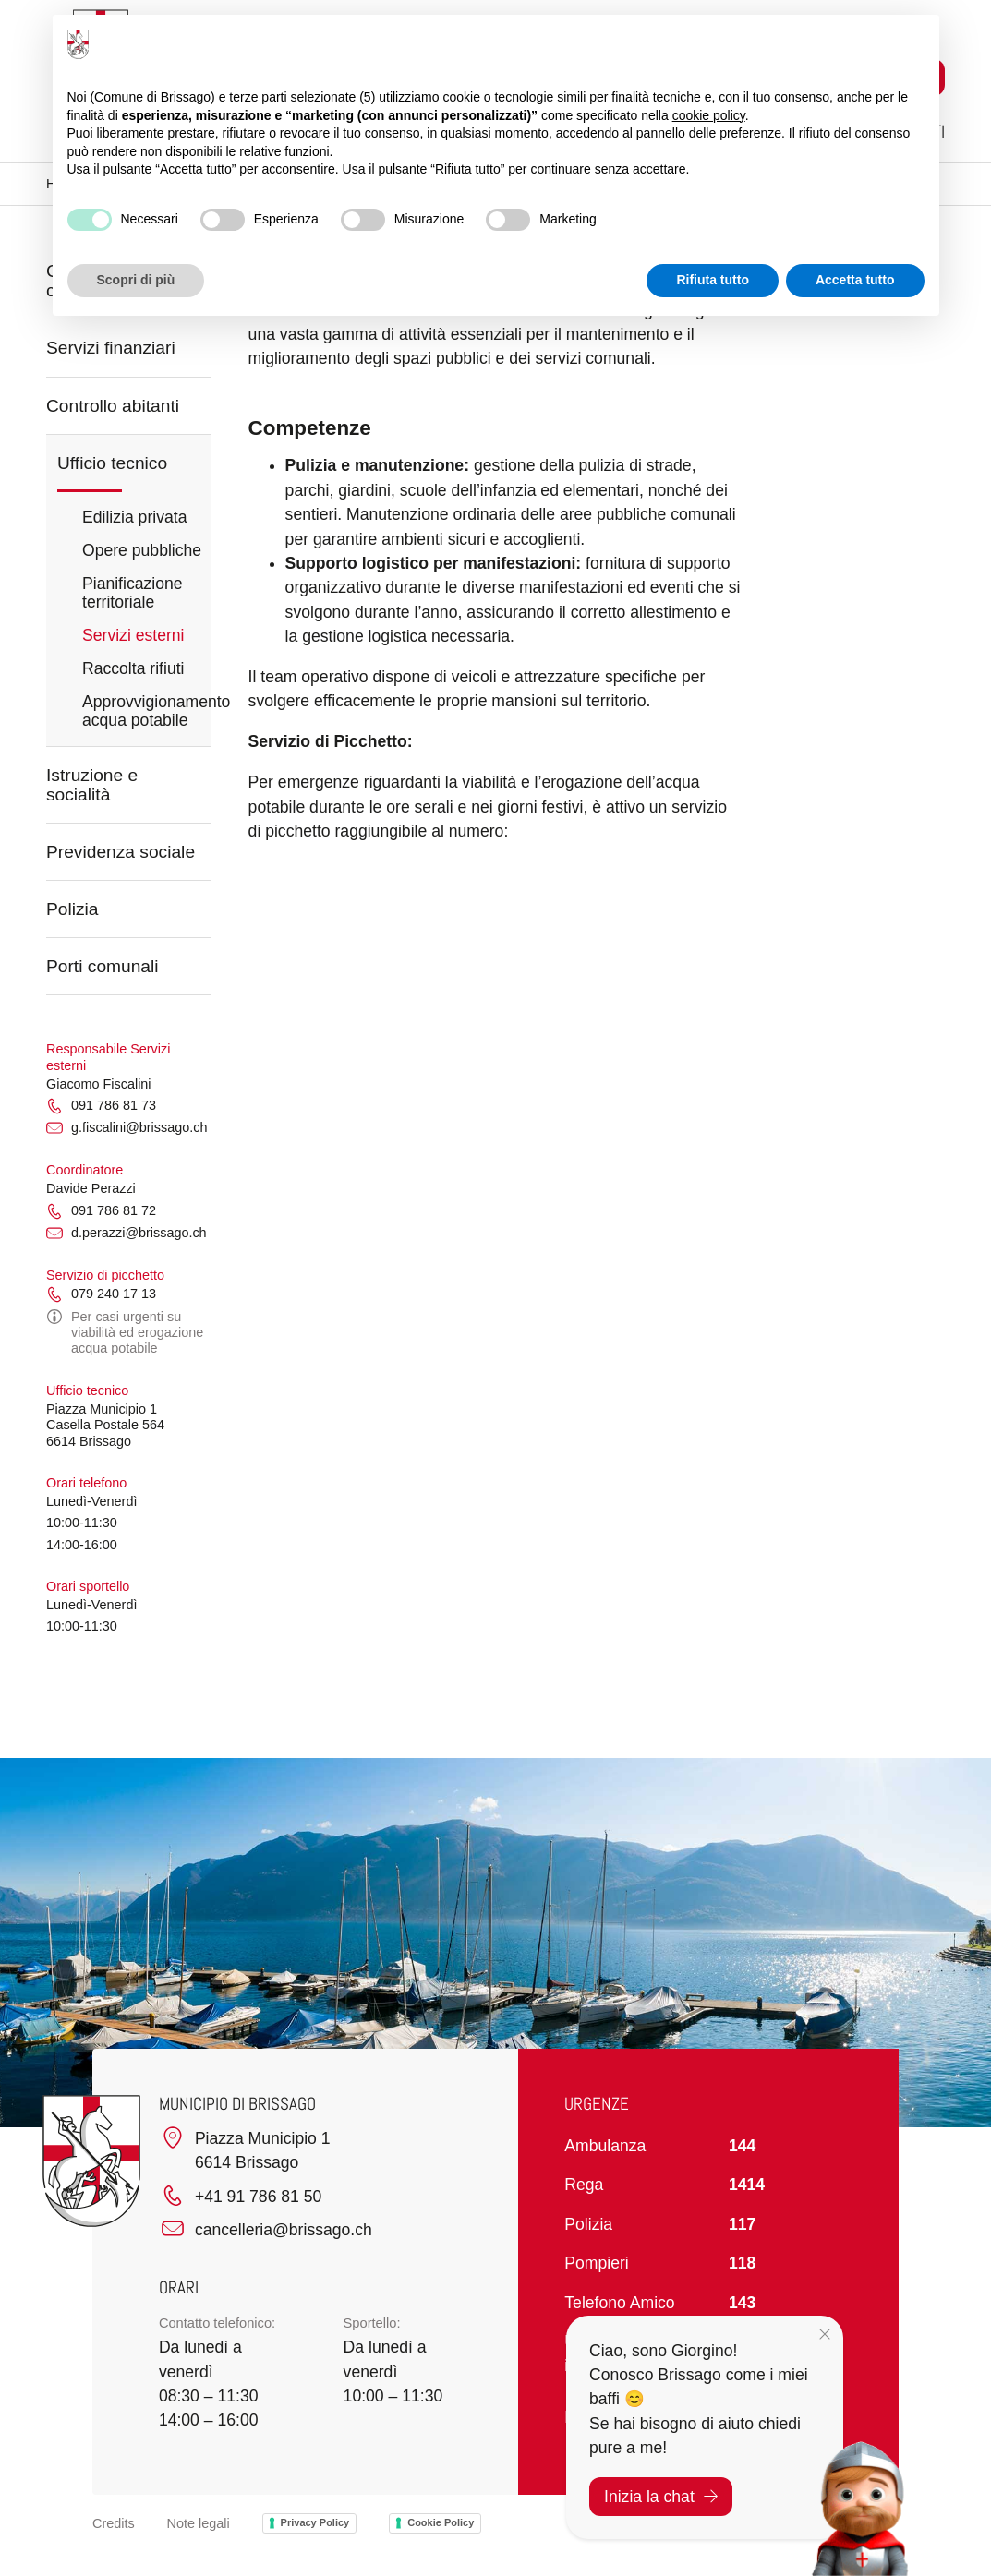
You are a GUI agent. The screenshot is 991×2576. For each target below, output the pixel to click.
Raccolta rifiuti (133, 668)
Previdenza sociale (120, 851)
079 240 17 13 (101, 1294)
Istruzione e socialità (92, 784)
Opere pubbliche (141, 550)
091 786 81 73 (101, 1106)
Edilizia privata (134, 517)
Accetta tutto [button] (855, 279)
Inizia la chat (661, 2496)
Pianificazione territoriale (132, 592)
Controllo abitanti (112, 405)
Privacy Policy (315, 2522)
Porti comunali (102, 966)
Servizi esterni (133, 635)
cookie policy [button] (708, 115)
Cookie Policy (440, 2522)
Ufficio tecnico (112, 463)
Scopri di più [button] (136, 279)
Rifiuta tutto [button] (712, 279)
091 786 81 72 (101, 1211)
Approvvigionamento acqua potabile (146, 710)
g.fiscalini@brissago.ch (126, 1128)
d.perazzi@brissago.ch (126, 1233)
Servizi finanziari (110, 347)
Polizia (72, 909)
